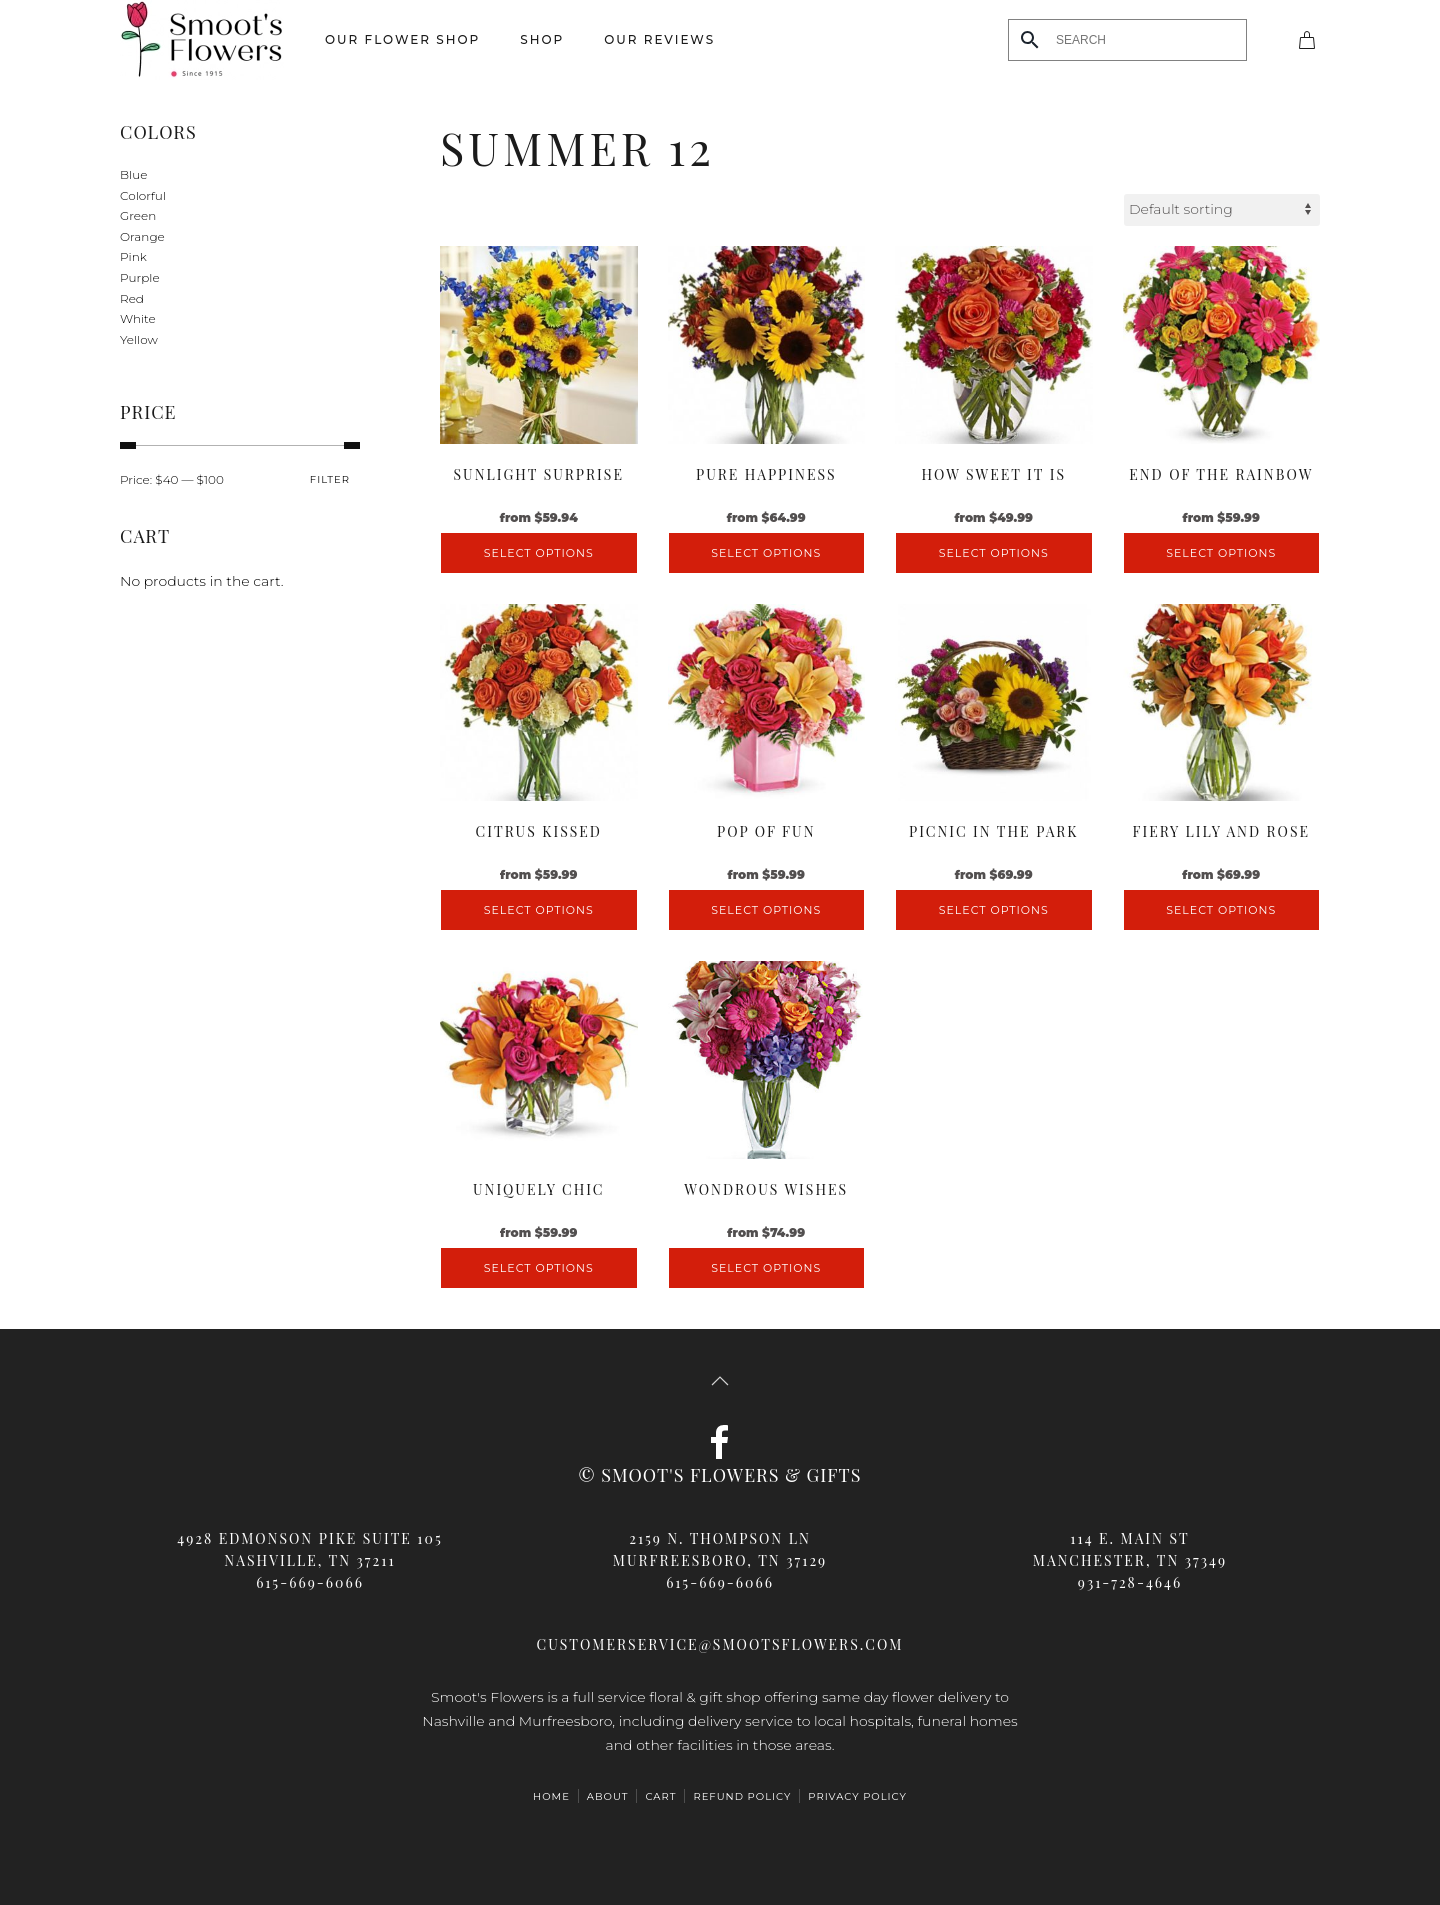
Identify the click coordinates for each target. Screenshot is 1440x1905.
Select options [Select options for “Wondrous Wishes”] (766, 1268)
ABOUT (608, 1796)
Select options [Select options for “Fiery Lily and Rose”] (1221, 910)
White (138, 318)
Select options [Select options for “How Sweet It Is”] (994, 553)
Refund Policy (742, 1796)
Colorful (143, 195)
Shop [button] (542, 39)
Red (132, 298)
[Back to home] (202, 40)
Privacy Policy (857, 1796)
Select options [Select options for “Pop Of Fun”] (766, 910)
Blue (133, 174)
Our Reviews (659, 39)
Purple (140, 277)
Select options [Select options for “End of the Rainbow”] (1221, 553)
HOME (551, 1796)
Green (138, 215)
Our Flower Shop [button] (402, 39)
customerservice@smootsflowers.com (720, 1644)
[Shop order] (1222, 210)
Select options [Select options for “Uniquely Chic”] (539, 1268)
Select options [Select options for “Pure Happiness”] (766, 553)
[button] (720, 1381)
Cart (660, 1796)
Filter (330, 479)
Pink (133, 256)
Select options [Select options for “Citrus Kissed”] (539, 910)
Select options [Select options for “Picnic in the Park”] (994, 910)
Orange (142, 236)
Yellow (139, 339)
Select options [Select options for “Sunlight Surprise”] (539, 553)
